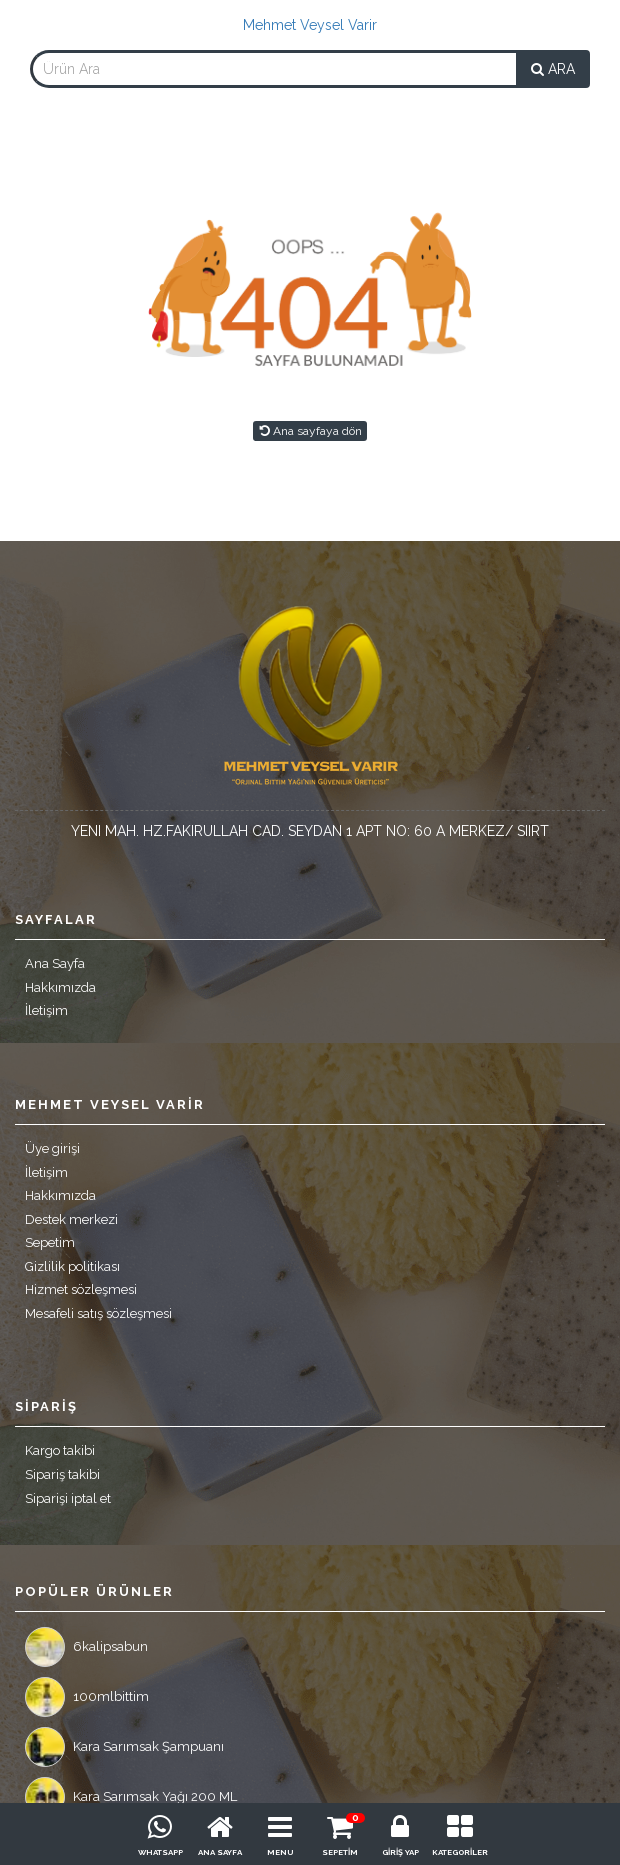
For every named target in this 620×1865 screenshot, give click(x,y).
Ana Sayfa (55, 963)
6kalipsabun (86, 1647)
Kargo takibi (60, 1450)
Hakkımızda (60, 987)
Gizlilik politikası (72, 1266)
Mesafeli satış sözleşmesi (98, 1313)
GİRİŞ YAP (400, 1852)
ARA (553, 69)
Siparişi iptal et (68, 1498)
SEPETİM (340, 1852)
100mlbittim (87, 1697)
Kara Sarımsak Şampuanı (124, 1747)
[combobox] (273, 69)
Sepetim (50, 1242)
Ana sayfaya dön (310, 431)
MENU (280, 1852)
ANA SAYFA (220, 1852)
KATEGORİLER (460, 1852)
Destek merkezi (71, 1219)
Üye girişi (52, 1148)
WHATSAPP (160, 1852)
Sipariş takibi (62, 1474)
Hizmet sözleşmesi (81, 1289)
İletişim (46, 1010)
